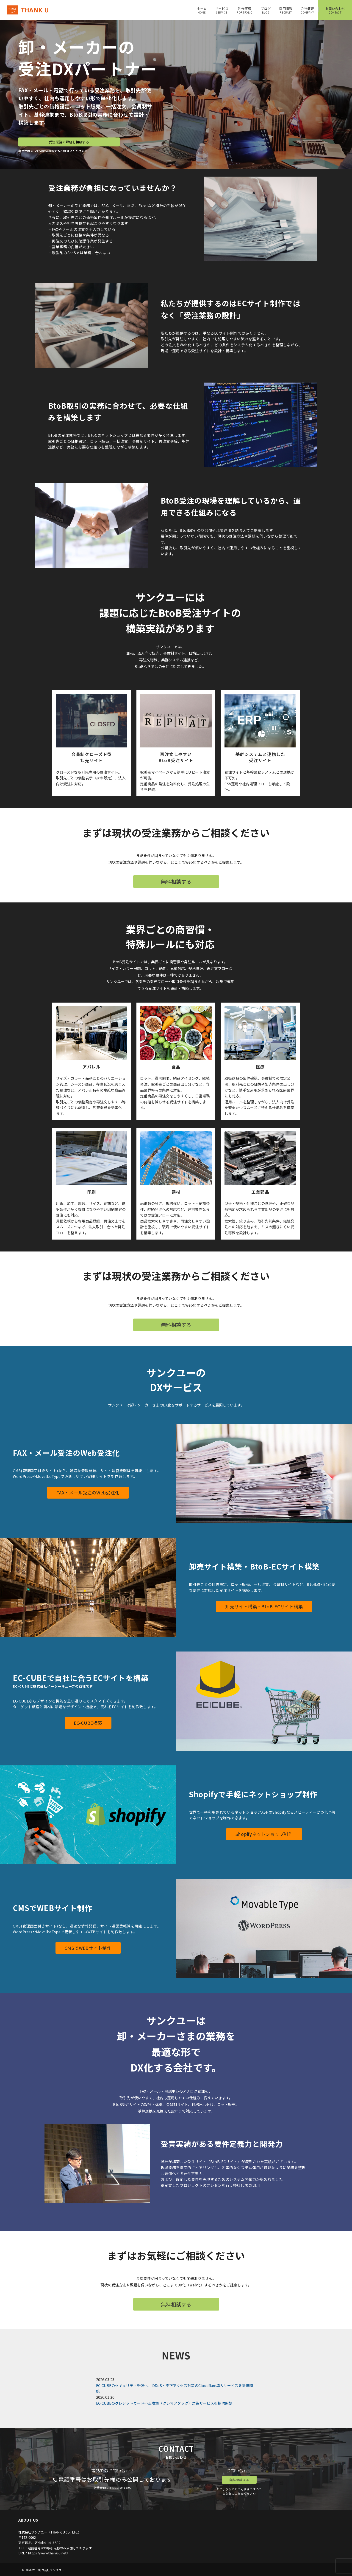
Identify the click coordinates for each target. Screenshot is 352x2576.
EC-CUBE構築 (88, 1723)
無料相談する (239, 2479)
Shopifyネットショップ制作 (264, 1834)
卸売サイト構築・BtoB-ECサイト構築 (264, 1606)
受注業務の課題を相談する (69, 141)
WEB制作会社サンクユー (48, 2570)
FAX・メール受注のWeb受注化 (87, 1492)
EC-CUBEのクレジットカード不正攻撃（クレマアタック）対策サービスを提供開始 (164, 2403)
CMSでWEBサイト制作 (88, 1948)
